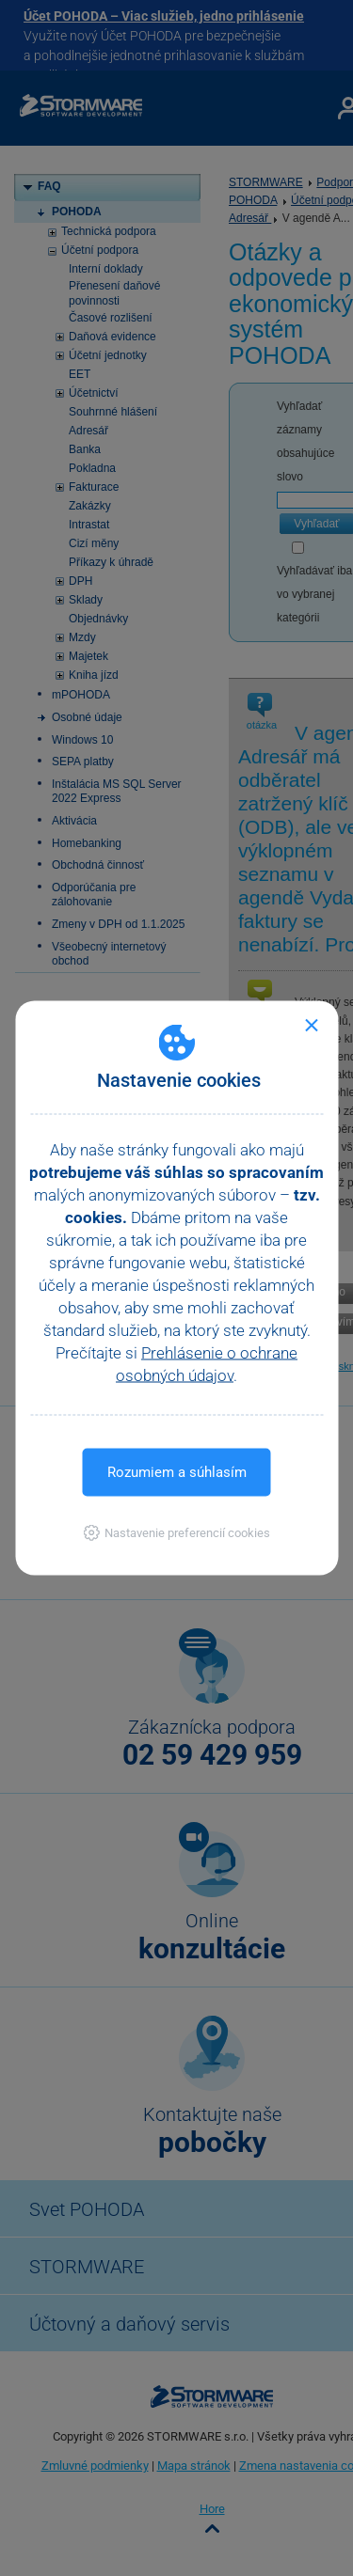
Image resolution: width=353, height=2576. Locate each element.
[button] (176, 1533)
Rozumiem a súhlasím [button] (177, 1472)
